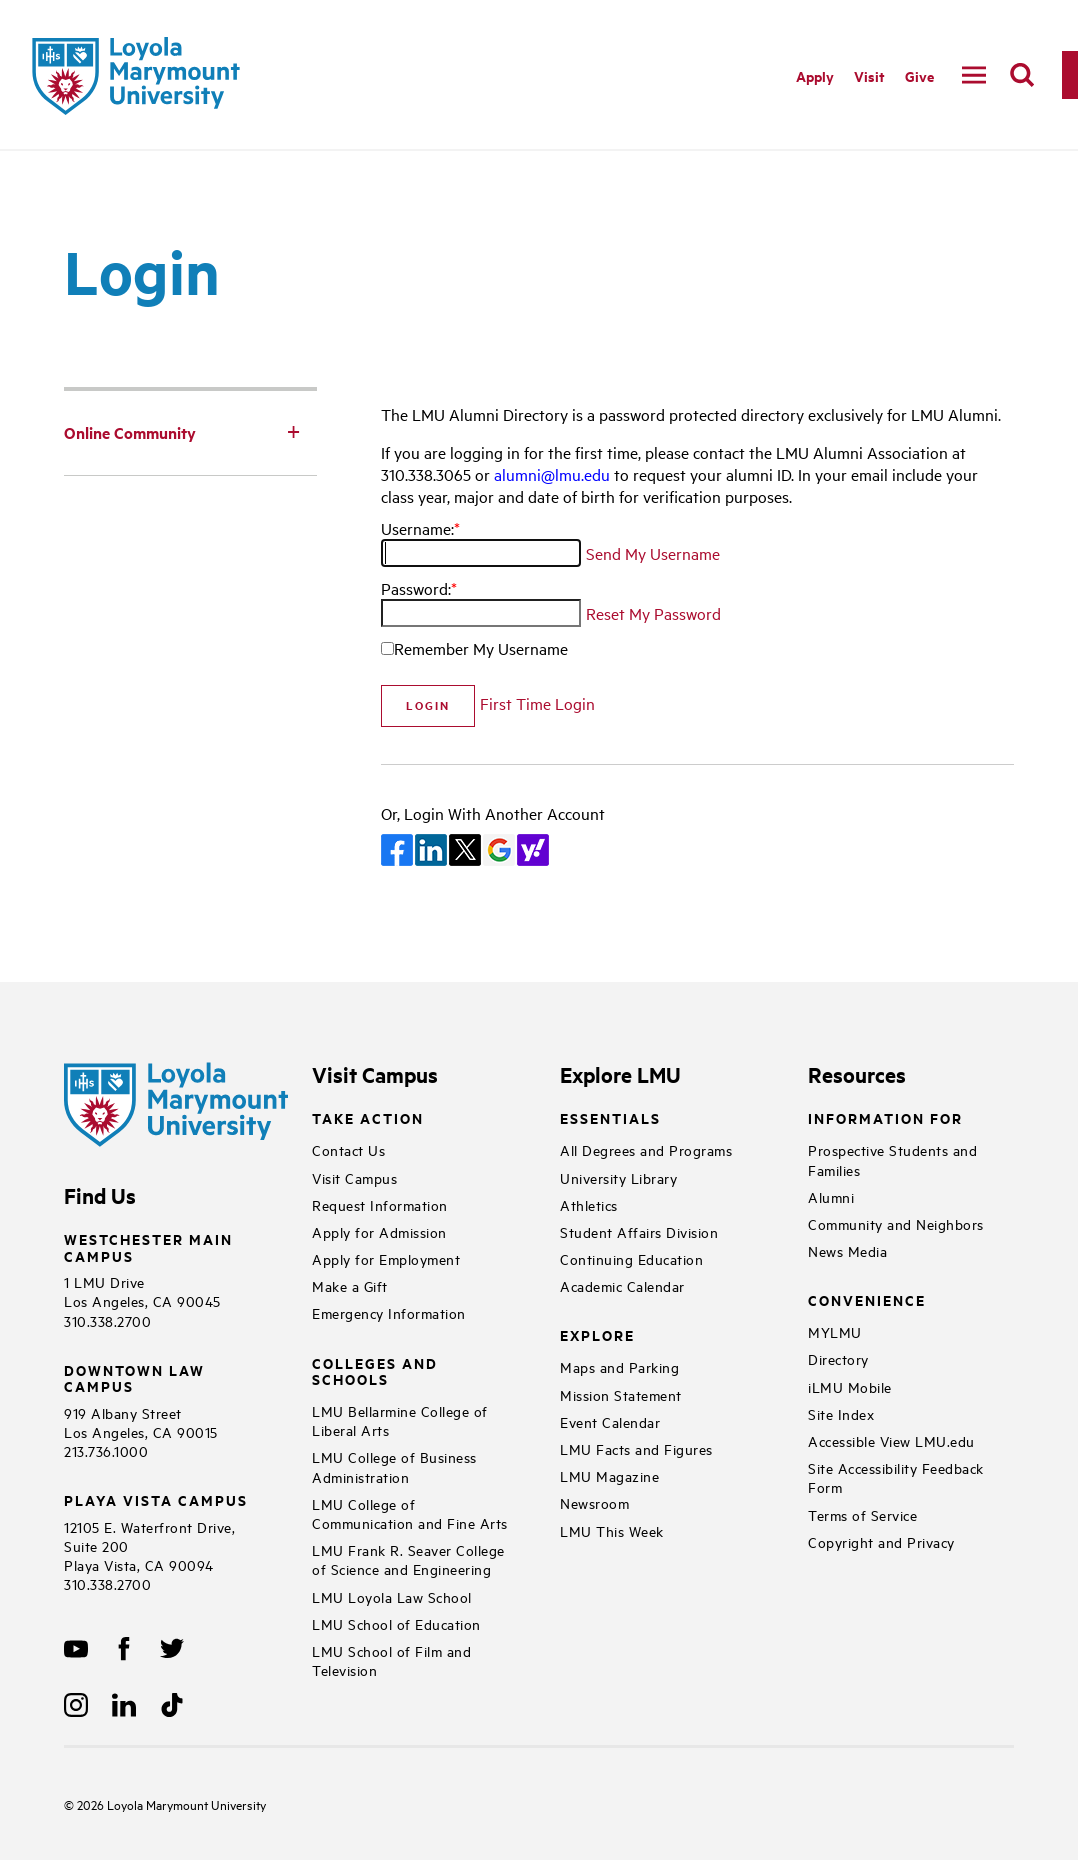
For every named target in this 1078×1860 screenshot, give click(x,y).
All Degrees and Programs (646, 1149)
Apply (815, 75)
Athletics (589, 1204)
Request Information (380, 1204)
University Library (618, 1177)
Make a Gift (350, 1285)
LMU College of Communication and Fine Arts (410, 1513)
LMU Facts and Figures (636, 1448)
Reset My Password (653, 613)
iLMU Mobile (850, 1386)
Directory (838, 1358)
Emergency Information (389, 1312)
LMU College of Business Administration (394, 1466)
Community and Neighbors (896, 1223)
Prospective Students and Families (892, 1159)
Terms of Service (862, 1514)
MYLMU (835, 1331)
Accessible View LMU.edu (891, 1440)
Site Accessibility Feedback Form (896, 1477)
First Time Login (537, 703)
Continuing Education (631, 1258)
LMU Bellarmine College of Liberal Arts (400, 1420)
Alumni (831, 1196)
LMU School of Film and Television (391, 1660)
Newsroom (594, 1502)
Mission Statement (621, 1394)
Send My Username (653, 553)
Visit (869, 75)
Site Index (841, 1413)
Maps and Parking (619, 1366)
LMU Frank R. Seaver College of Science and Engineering (408, 1559)
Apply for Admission (379, 1231)
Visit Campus (354, 1177)
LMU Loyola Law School (392, 1596)
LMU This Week (612, 1530)
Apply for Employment (386, 1258)
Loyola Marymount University (170, 1804)
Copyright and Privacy (881, 1541)
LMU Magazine (609, 1475)
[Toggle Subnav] (293, 431)
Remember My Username (481, 648)
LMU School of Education (396, 1623)
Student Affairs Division (639, 1231)
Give (919, 75)
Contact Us (348, 1149)
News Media (847, 1250)
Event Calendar (610, 1421)
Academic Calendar (622, 1285)
